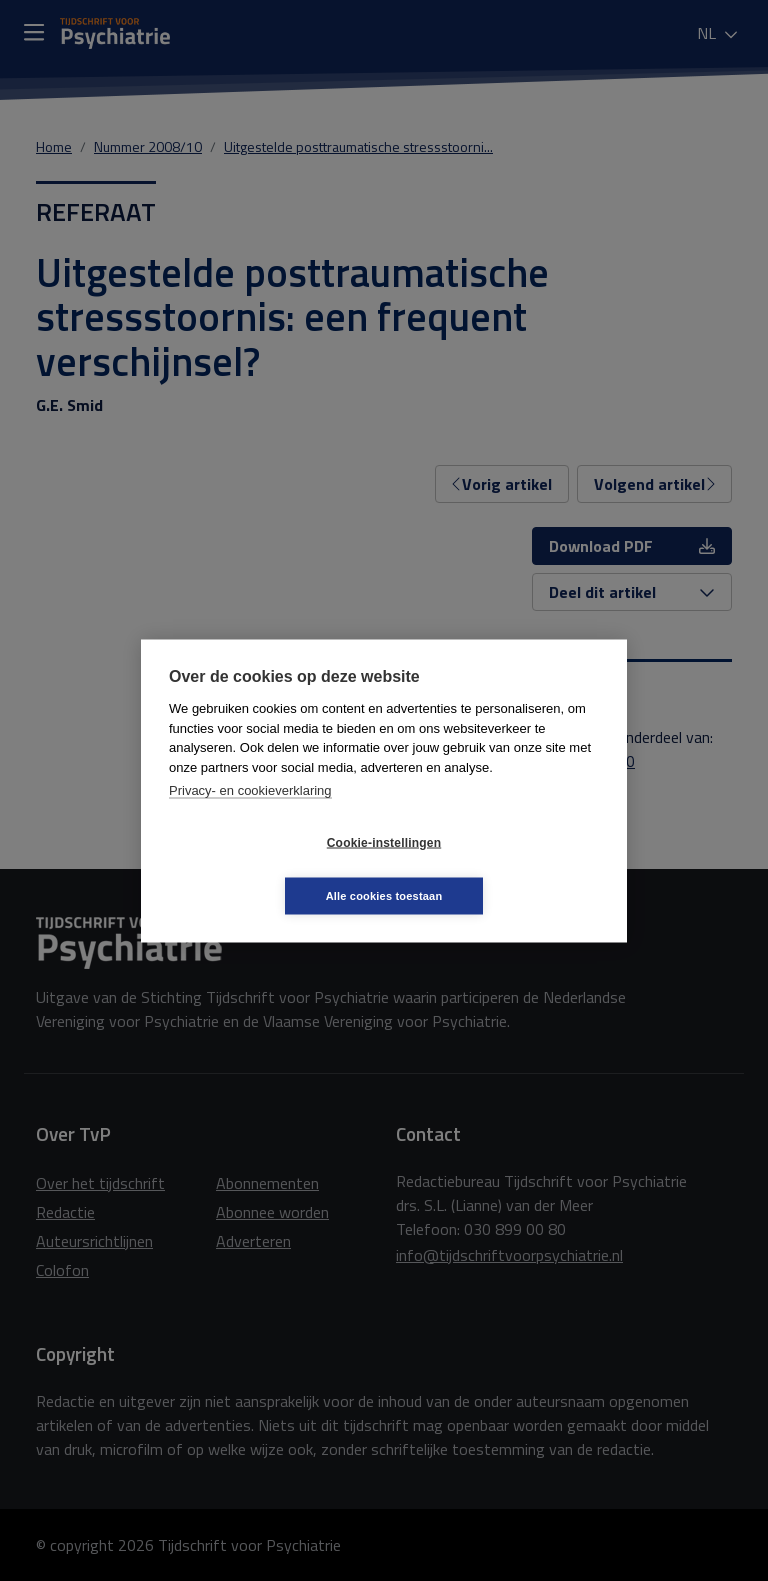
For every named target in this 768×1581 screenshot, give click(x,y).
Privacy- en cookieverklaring (250, 816)
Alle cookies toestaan (503, 869)
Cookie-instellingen (265, 869)
